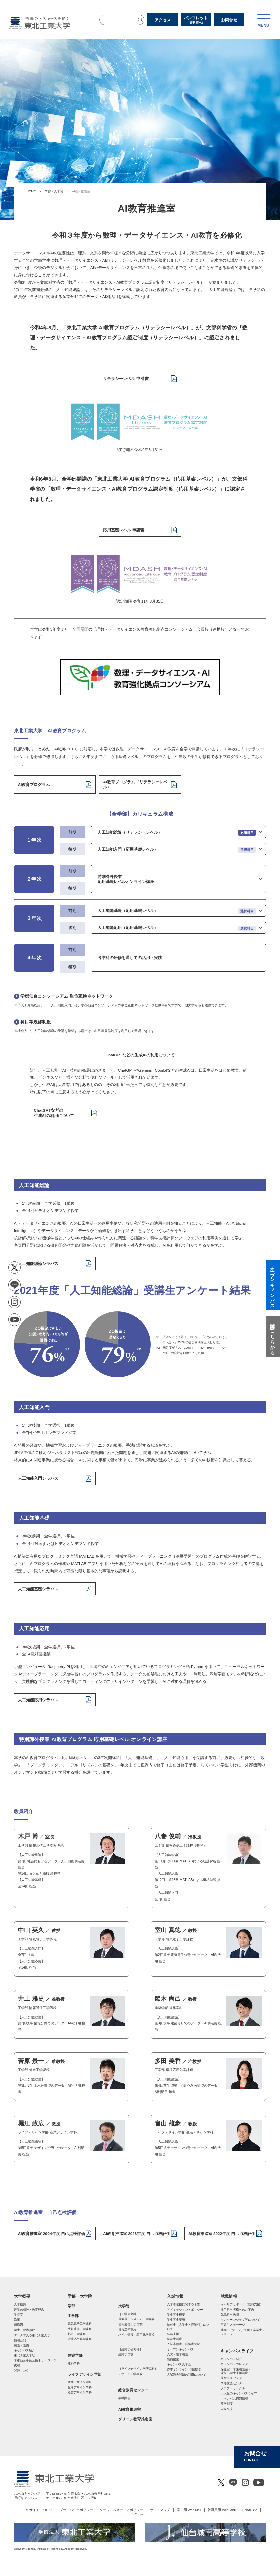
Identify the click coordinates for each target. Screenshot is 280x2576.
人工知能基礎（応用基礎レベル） (128, 910)
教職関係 (124, 2398)
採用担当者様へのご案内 (237, 2309)
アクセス (163, 20)
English (140, 2514)
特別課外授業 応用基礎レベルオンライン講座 (126, 879)
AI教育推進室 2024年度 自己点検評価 (51, 2233)
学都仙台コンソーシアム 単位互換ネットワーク (66, 996)
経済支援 (173, 2334)
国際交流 (227, 2409)
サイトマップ (160, 2510)
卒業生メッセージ (233, 2325)
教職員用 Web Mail (222, 2510)
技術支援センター (233, 2378)
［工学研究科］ (128, 2314)
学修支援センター (233, 2383)
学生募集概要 (176, 2314)
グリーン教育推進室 (135, 2419)
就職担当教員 (230, 2314)
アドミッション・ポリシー (185, 2309)
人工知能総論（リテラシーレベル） (130, 832)
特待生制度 (174, 2339)
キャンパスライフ (237, 2351)
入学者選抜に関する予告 (183, 2304)
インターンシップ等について (240, 2319)
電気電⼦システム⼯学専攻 (136, 2319)
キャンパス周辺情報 (234, 2398)
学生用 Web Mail (189, 2510)
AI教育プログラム (34, 784)
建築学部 (75, 2355)
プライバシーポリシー (76, 2510)
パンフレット (196, 20)
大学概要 (22, 2296)
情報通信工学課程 (80, 2329)
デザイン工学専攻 (130, 2374)
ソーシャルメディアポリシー (121, 2510)
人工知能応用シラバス (38, 1700)
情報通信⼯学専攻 (130, 2324)
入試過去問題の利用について (186, 2374)
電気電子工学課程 (80, 2323)
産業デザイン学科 (80, 2382)
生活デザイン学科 (80, 2387)
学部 (71, 2306)
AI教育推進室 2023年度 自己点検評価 (136, 2233)
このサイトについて (38, 2510)
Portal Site (249, 2510)
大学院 (124, 2306)
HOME (31, 191)
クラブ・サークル (233, 2388)
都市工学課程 (77, 2334)
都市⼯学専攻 (127, 2329)
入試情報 (175, 2296)
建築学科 (74, 2363)
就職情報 (229, 2296)
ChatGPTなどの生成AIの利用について (54, 1112)
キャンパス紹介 (231, 2359)
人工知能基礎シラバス (38, 1589)
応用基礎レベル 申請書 (123, 530)
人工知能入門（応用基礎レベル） (128, 849)
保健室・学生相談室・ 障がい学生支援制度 (236, 2371)
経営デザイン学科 (80, 2392)
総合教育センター (133, 2390)
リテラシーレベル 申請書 (125, 378)
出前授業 (173, 2359)
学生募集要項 (176, 2319)
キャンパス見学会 (179, 2364)
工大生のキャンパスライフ (239, 2393)
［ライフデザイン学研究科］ (138, 2368)
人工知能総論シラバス (38, 1263)
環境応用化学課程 (80, 2339)
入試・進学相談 (177, 2354)
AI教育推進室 (129, 2409)
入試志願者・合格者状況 (183, 2344)
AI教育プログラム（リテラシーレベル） (135, 784)
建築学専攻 (125, 2354)
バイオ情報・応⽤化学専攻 (136, 2334)
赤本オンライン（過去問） (185, 2369)
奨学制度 (227, 2403)
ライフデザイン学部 (84, 2374)
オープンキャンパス (180, 2349)
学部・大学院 (54, 191)
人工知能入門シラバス (38, 1478)
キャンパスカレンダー (236, 2364)
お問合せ (229, 20)
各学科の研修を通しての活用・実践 (130, 957)
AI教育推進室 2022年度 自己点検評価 (221, 2233)
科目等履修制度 (35, 1021)
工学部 (73, 2316)
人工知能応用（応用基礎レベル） (128, 927)
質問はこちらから (272, 1336)
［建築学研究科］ (130, 2349)
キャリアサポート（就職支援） (242, 2304)
